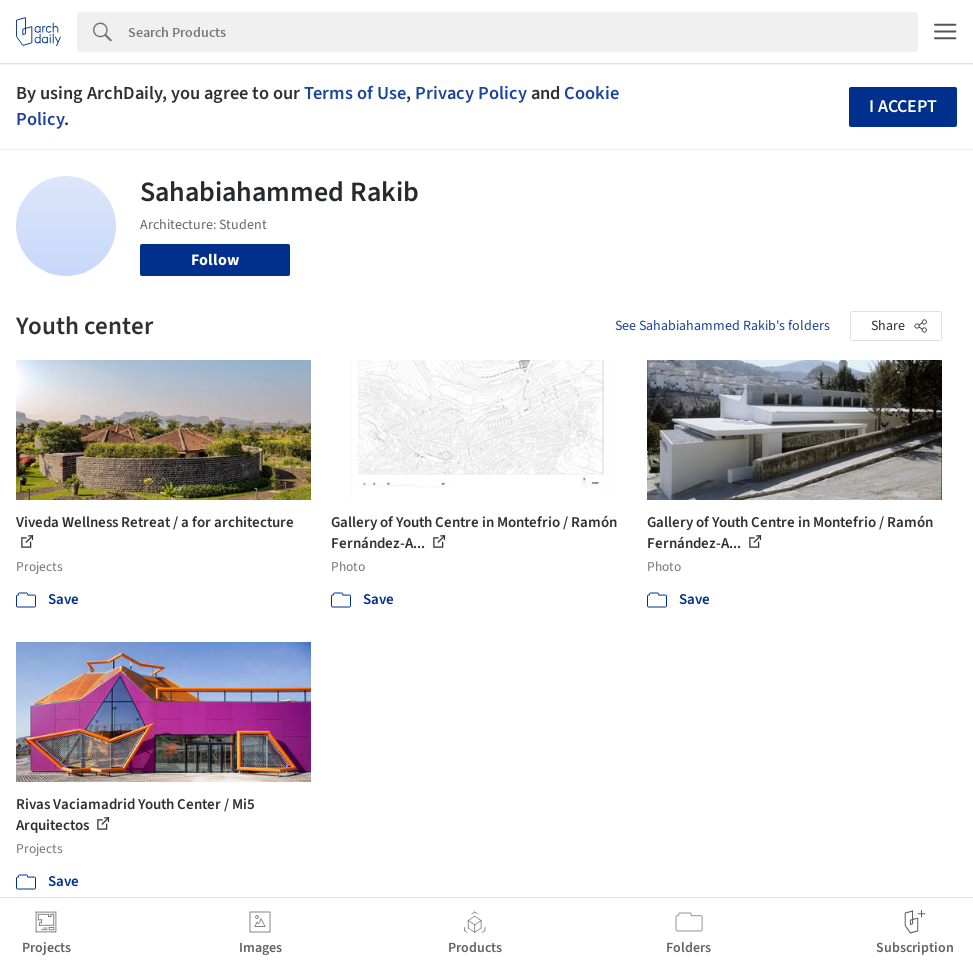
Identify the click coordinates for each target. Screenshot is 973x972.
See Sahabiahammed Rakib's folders (722, 326)
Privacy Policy (471, 93)
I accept (903, 106)
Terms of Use (355, 93)
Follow (215, 260)
